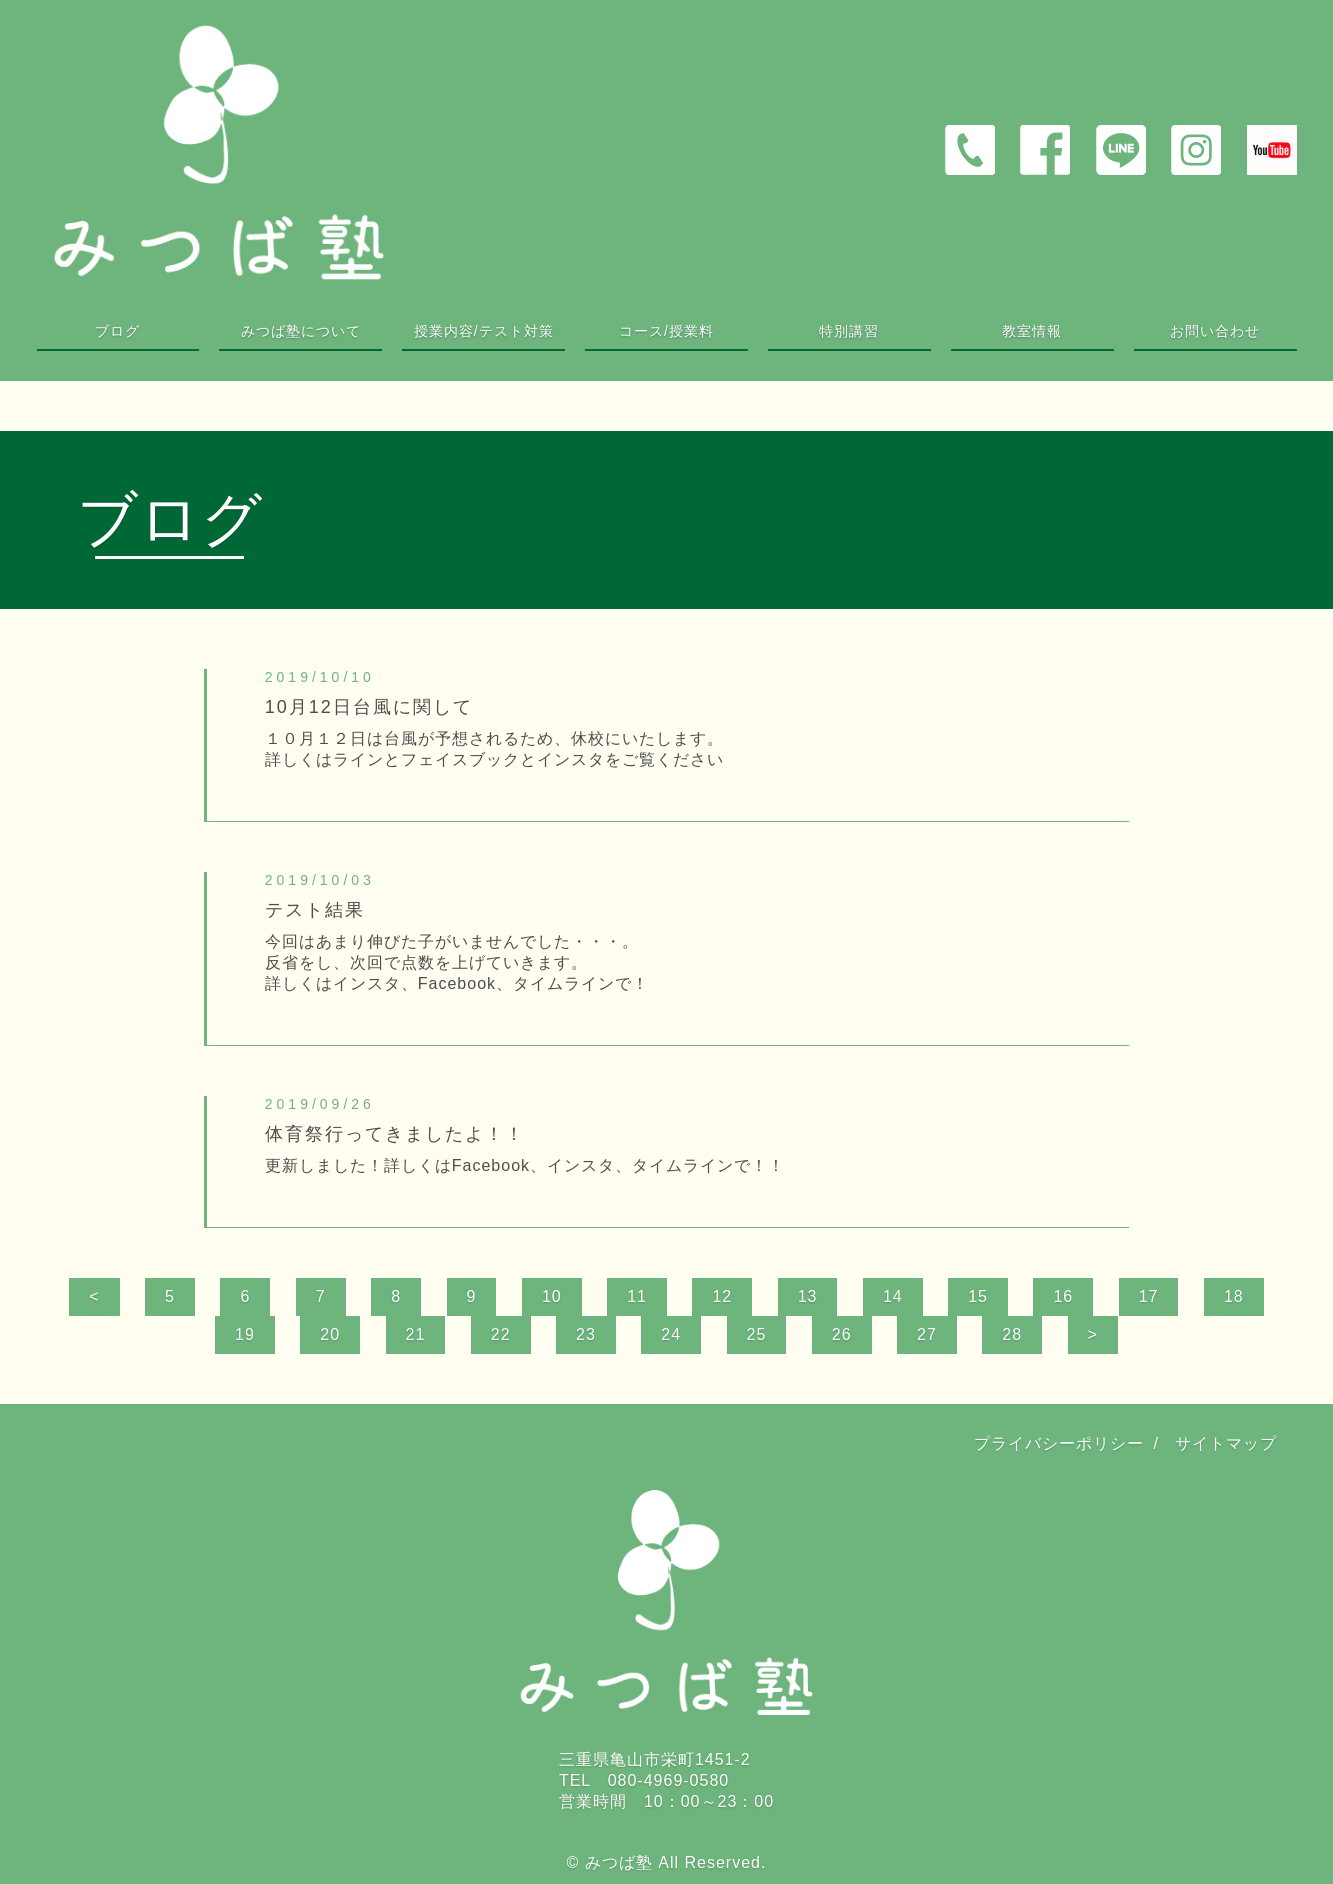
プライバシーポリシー (1059, 1443)
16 (1063, 1296)
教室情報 (1032, 331)
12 (722, 1296)
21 (416, 1334)
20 (330, 1334)
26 (842, 1334)
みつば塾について (301, 331)
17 (1149, 1296)
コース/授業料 (666, 331)
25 (757, 1334)
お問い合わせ (1215, 331)
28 (1012, 1334)
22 (501, 1334)
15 (978, 1296)
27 (927, 1334)
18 (1234, 1296)
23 (586, 1334)
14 (893, 1296)
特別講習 (849, 331)
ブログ (117, 331)
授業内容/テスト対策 (484, 331)
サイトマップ (1226, 1443)
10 (552, 1296)
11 (637, 1296)
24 (671, 1334)
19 (245, 1334)
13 (808, 1296)
